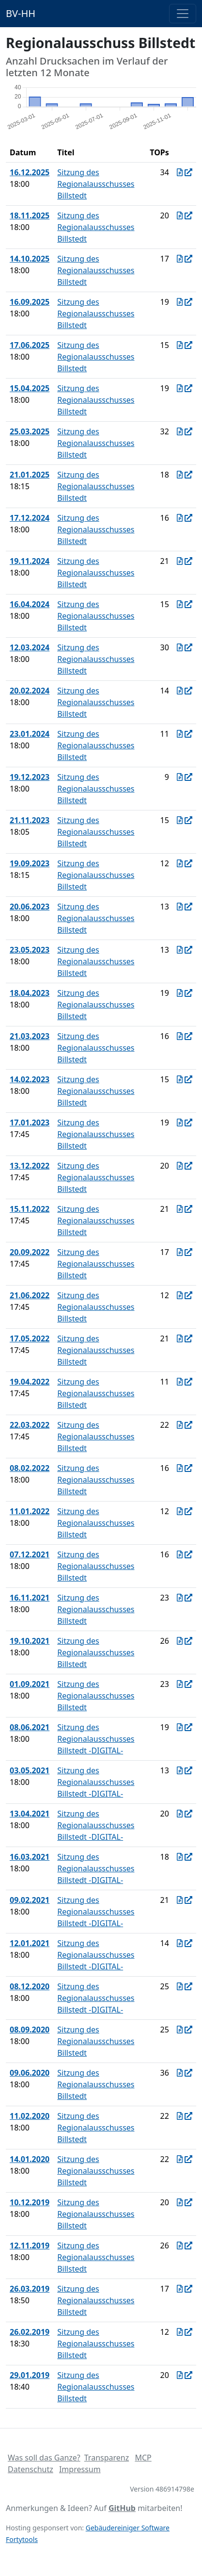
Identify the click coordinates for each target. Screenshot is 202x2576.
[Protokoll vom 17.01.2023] (180, 1122)
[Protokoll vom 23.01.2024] (180, 733)
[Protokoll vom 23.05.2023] (180, 949)
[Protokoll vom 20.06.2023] (180, 906)
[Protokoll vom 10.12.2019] (180, 2202)
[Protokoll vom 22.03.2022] (180, 1425)
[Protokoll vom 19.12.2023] (180, 777)
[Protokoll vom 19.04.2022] (180, 1381)
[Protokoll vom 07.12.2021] (180, 1554)
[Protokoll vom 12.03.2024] (180, 647)
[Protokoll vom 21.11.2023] (180, 820)
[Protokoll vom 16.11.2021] (180, 1597)
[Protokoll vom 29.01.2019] (180, 2375)
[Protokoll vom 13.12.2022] (180, 1165)
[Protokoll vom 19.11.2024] (180, 561)
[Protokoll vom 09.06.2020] (180, 2072)
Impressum (80, 2469)
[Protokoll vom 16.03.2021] (180, 1856)
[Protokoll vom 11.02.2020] (180, 2116)
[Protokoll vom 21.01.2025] (180, 474)
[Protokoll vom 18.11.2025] (180, 215)
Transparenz (106, 2457)
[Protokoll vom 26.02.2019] (180, 2332)
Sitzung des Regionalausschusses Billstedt (95, 184)
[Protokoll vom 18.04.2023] (180, 993)
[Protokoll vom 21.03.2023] (180, 1036)
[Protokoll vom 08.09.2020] (180, 2029)
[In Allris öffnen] (188, 172)
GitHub (122, 2508)
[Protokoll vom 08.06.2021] (180, 1727)
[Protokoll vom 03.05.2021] (180, 1770)
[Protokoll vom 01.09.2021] (180, 1684)
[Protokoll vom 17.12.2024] (180, 517)
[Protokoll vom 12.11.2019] (180, 2245)
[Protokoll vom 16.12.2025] (180, 172)
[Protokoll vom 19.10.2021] (180, 1640)
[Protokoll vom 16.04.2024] (180, 604)
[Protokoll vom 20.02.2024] (180, 690)
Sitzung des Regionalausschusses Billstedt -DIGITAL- (95, 1739)
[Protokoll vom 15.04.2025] (180, 388)
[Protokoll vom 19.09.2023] (180, 863)
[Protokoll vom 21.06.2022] (180, 1295)
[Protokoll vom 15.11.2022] (180, 1209)
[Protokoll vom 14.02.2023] (180, 1079)
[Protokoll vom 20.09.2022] (180, 1252)
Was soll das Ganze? (44, 2457)
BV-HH (20, 13)
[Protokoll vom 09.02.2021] (180, 1900)
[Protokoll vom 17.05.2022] (180, 1338)
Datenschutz (30, 2469)
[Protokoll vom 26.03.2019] (180, 2288)
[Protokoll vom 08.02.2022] (180, 1468)
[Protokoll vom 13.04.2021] (180, 1813)
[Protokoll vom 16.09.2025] (180, 302)
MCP (143, 2457)
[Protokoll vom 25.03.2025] (180, 431)
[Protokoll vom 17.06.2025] (180, 345)
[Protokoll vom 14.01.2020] (180, 2159)
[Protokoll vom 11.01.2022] (180, 1511)
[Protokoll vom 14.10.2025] (180, 258)
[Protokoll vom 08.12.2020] (180, 1986)
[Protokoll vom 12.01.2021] (180, 1943)
